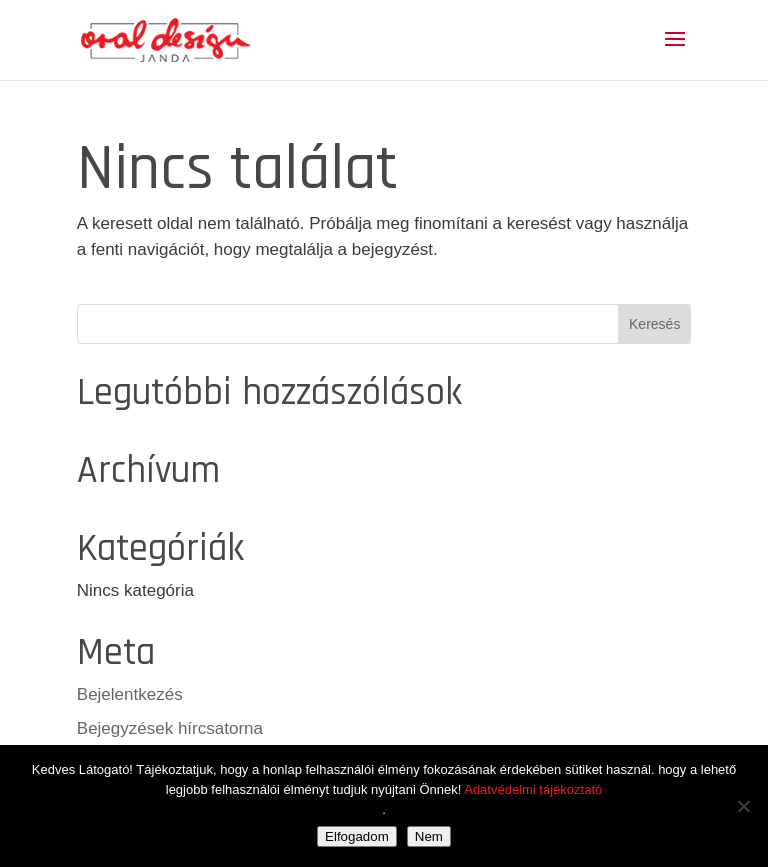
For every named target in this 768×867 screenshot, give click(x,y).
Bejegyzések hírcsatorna (170, 728)
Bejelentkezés (130, 694)
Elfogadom (357, 836)
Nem (429, 836)
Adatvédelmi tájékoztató (533, 789)
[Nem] (743, 806)
